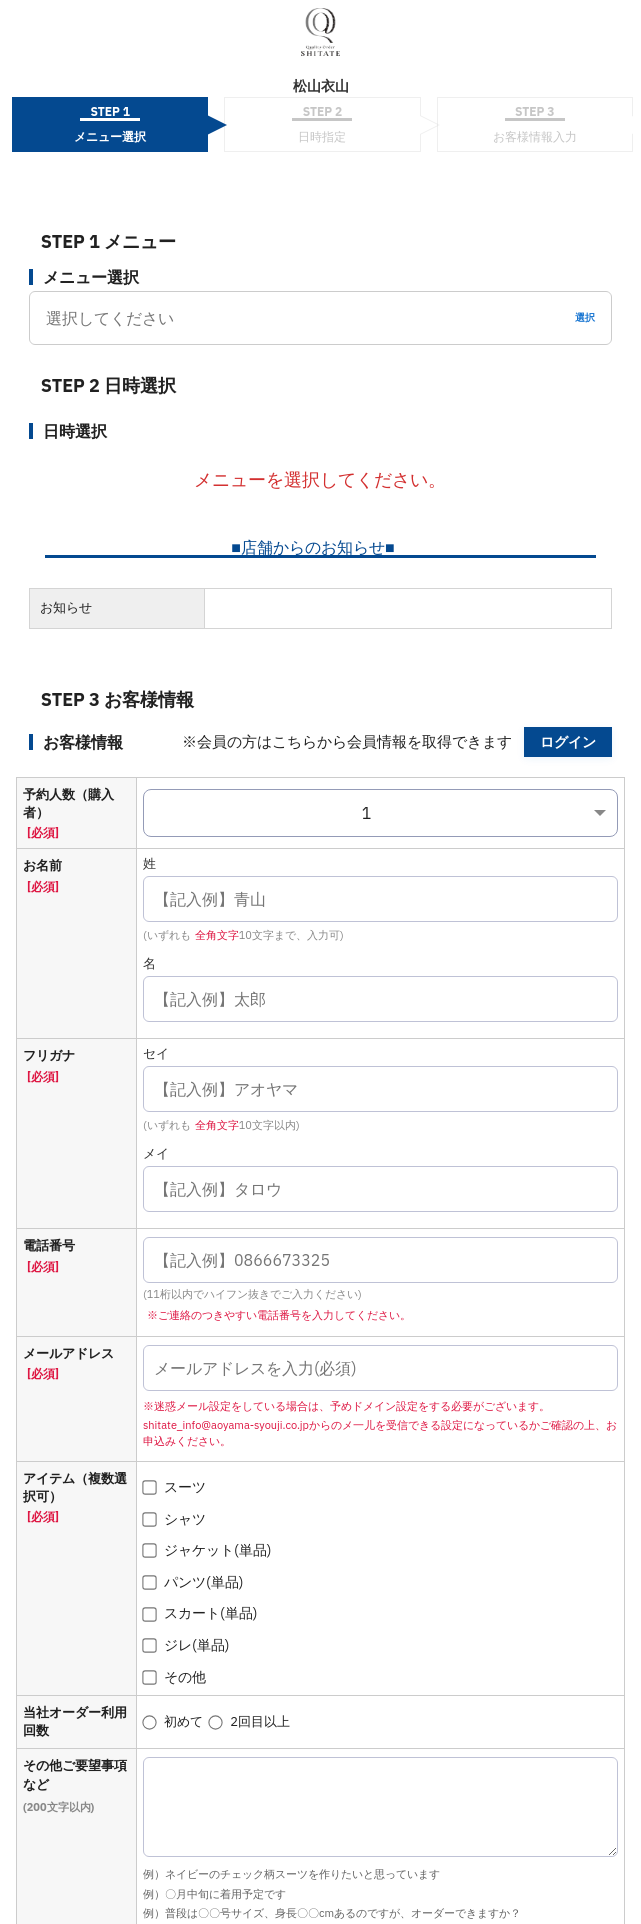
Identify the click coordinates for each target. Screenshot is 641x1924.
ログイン (568, 742)
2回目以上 (249, 1721)
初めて (173, 1721)
